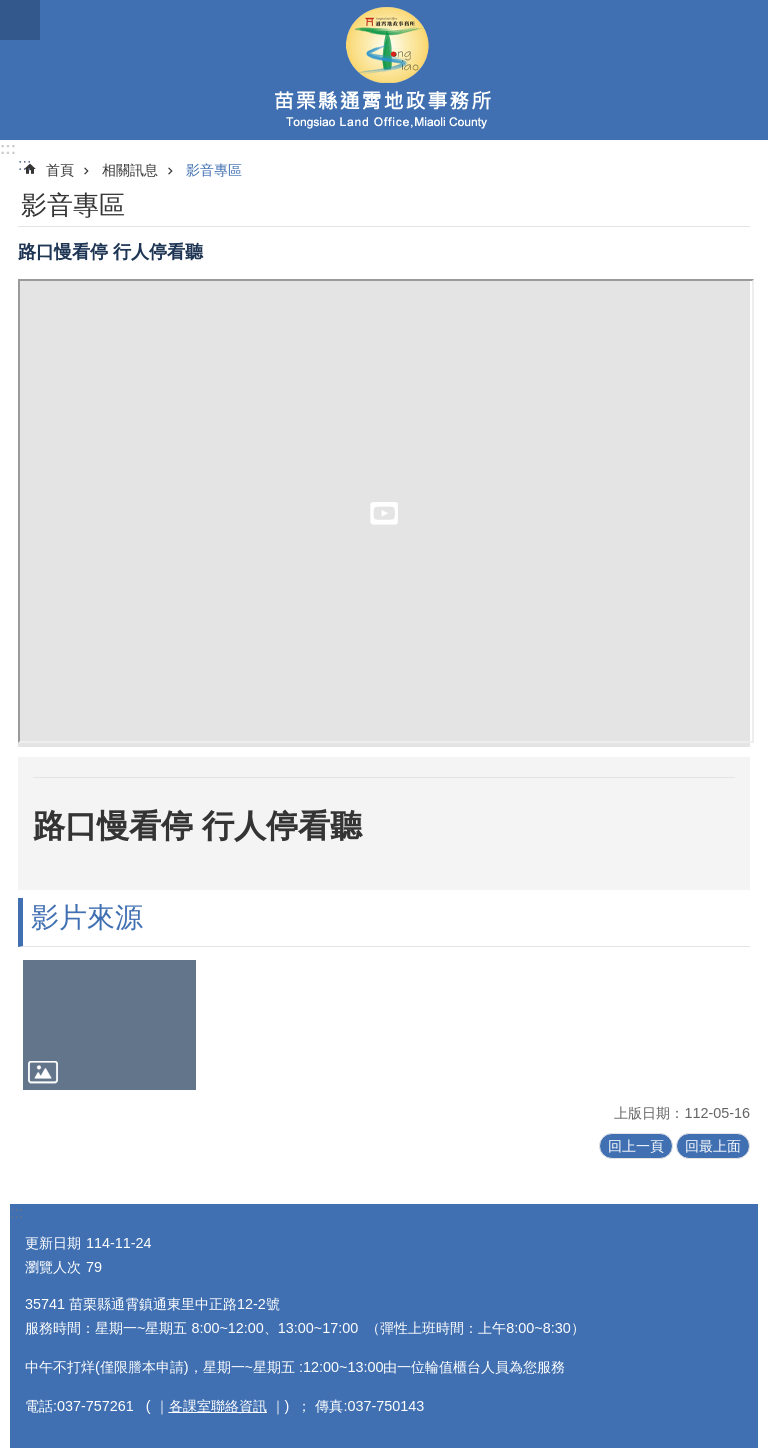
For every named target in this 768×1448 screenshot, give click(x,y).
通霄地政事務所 (384, 70)
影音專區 (214, 170)
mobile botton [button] (20, 20)
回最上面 (713, 1146)
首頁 (60, 170)
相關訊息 (130, 170)
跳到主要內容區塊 (10, 10)
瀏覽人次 (53, 1267)
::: (8, 148)
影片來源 (87, 917)
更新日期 (53, 1243)
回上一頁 (636, 1146)
